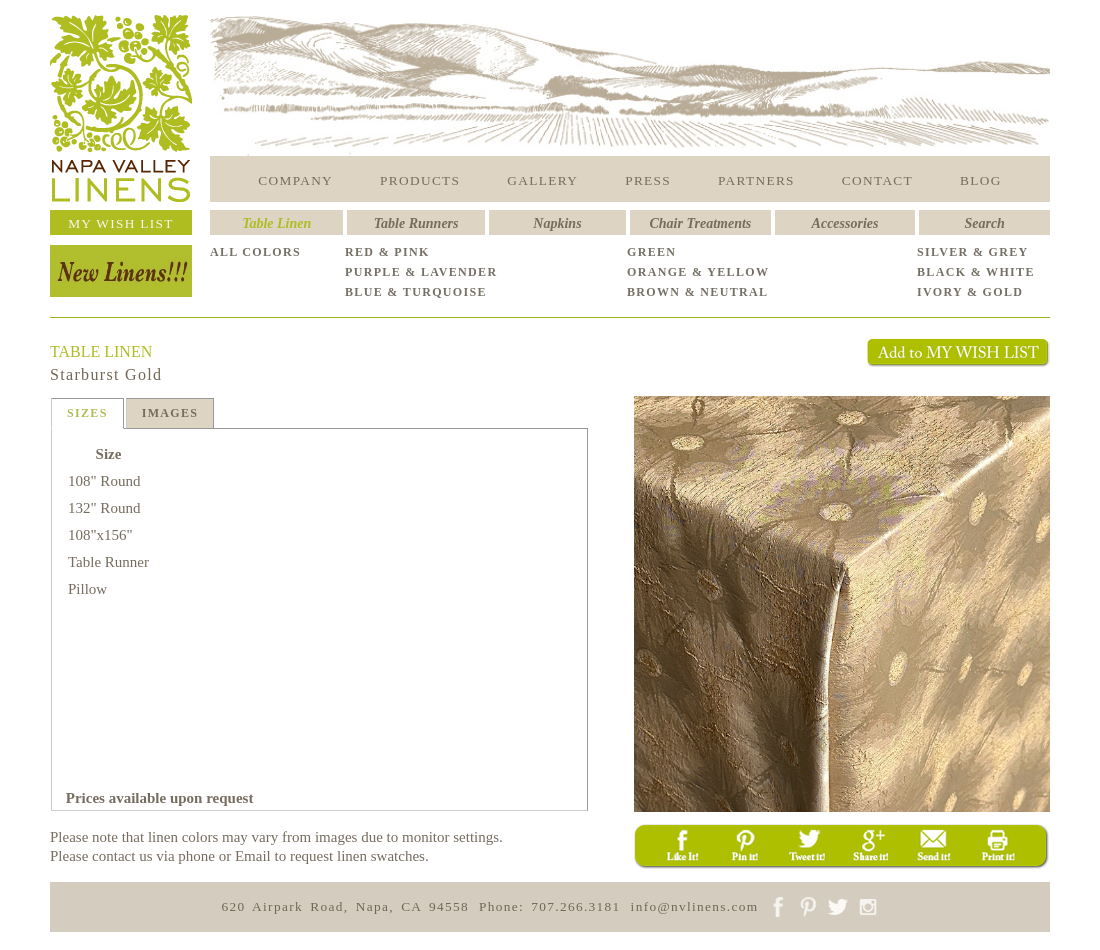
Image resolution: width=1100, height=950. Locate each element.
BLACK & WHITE (976, 272)
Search (984, 223)
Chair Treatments (701, 223)
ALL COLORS (255, 252)
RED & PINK (387, 252)
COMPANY (295, 180)
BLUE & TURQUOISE (416, 292)
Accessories (845, 223)
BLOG (981, 180)
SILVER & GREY (973, 252)
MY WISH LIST (121, 223)
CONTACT (877, 180)
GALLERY (542, 180)
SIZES (87, 413)
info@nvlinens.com (695, 906)
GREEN (651, 252)
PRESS (648, 180)
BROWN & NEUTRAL (697, 292)
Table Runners (416, 223)
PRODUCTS (420, 180)
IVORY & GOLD (970, 292)
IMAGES (170, 413)
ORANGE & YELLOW (698, 272)
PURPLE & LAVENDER (421, 272)
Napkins (557, 223)
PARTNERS (756, 180)
